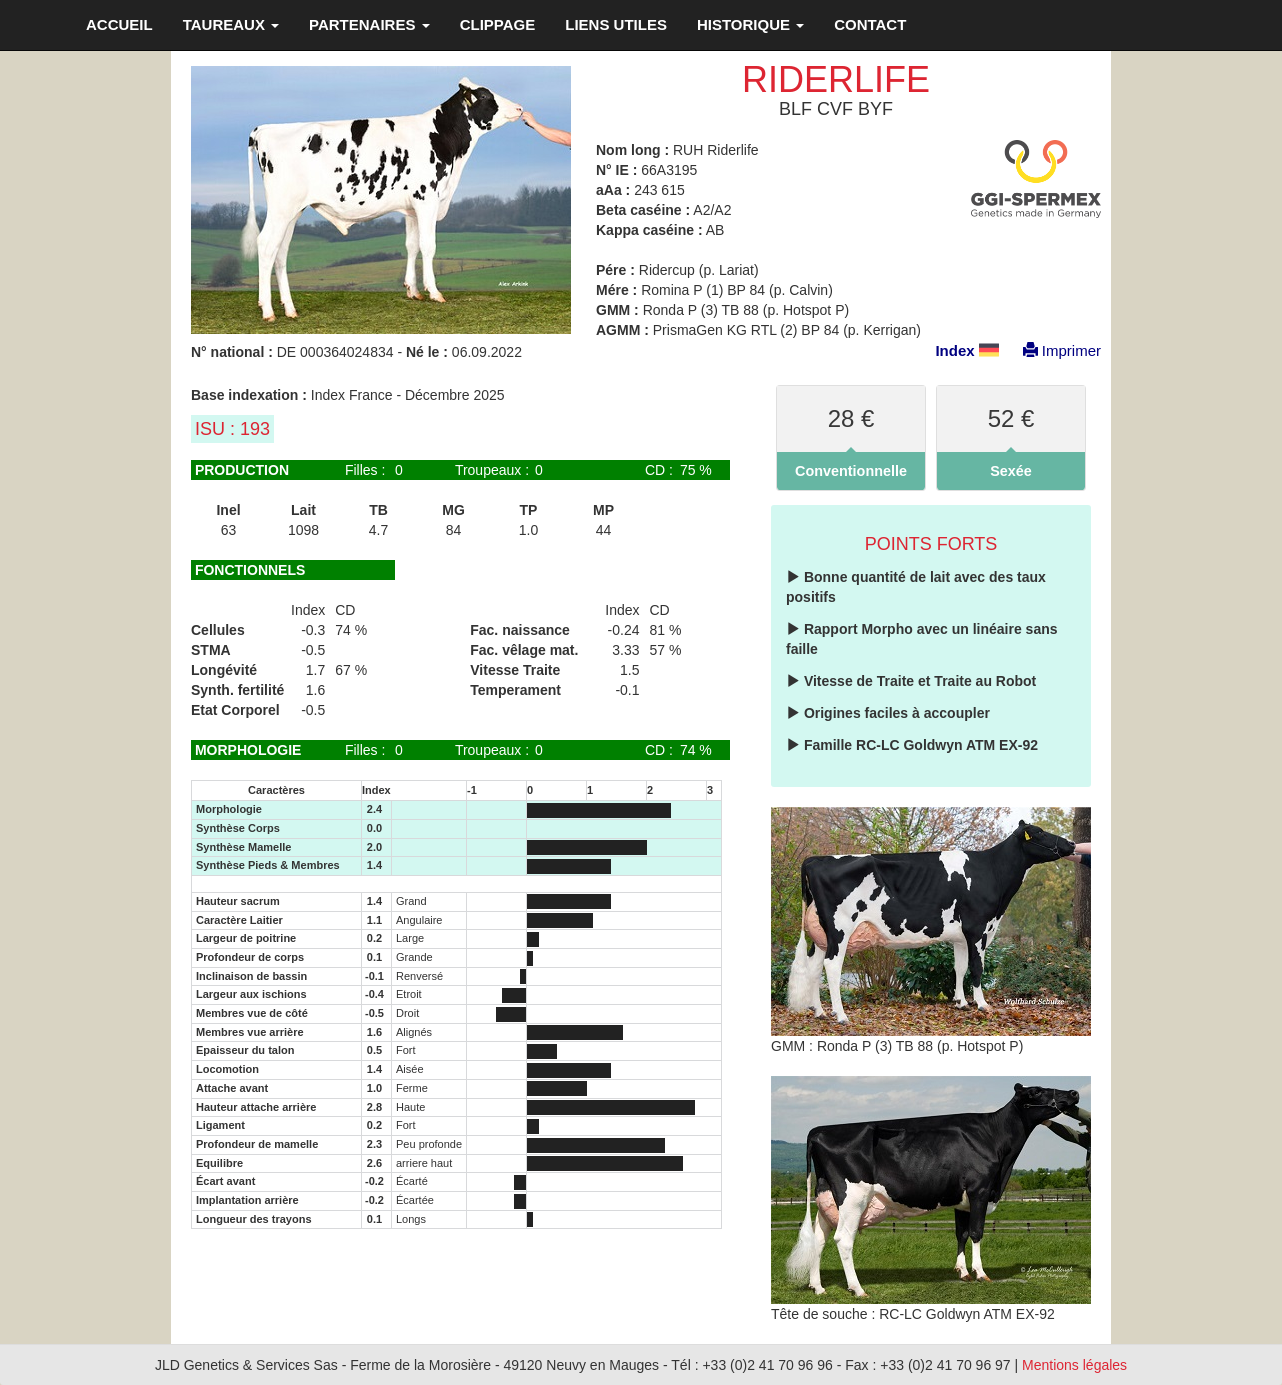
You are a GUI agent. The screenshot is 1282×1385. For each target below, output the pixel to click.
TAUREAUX (231, 24)
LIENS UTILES (616, 24)
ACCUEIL (119, 24)
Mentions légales (1074, 1365)
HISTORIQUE (750, 24)
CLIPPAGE (498, 24)
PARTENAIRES (369, 24)
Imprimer (1052, 350)
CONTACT (870, 24)
